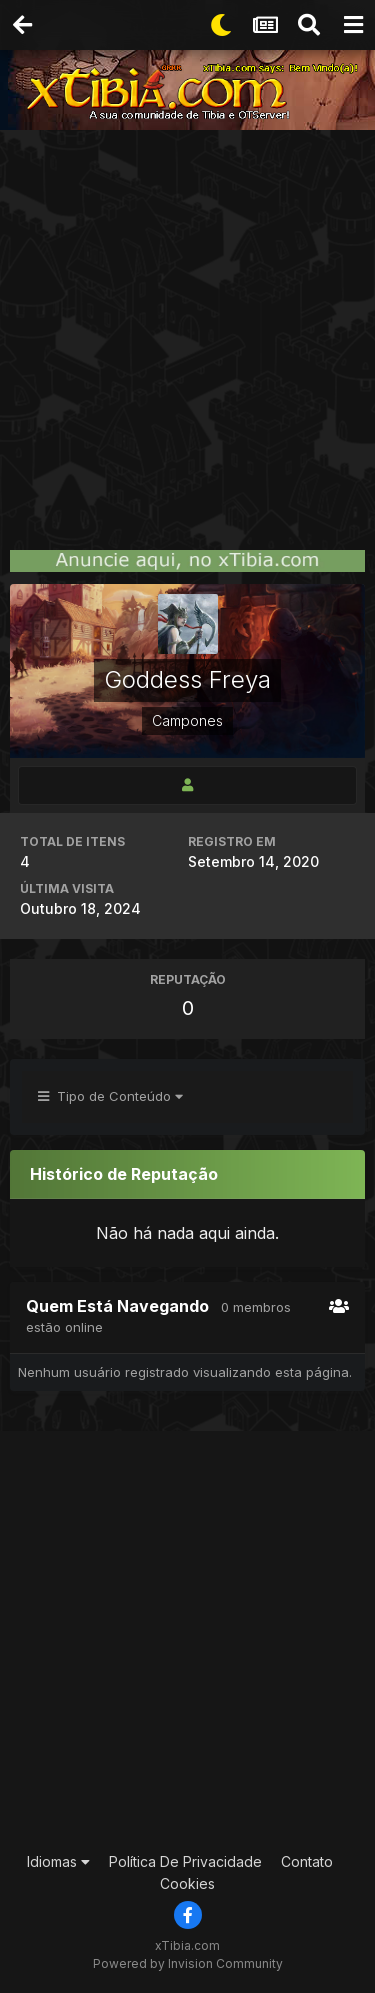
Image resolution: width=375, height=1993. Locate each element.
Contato (307, 1861)
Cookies (187, 1883)
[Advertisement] (187, 327)
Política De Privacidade (185, 1861)
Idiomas (58, 1861)
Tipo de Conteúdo (110, 1096)
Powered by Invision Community (188, 1963)
